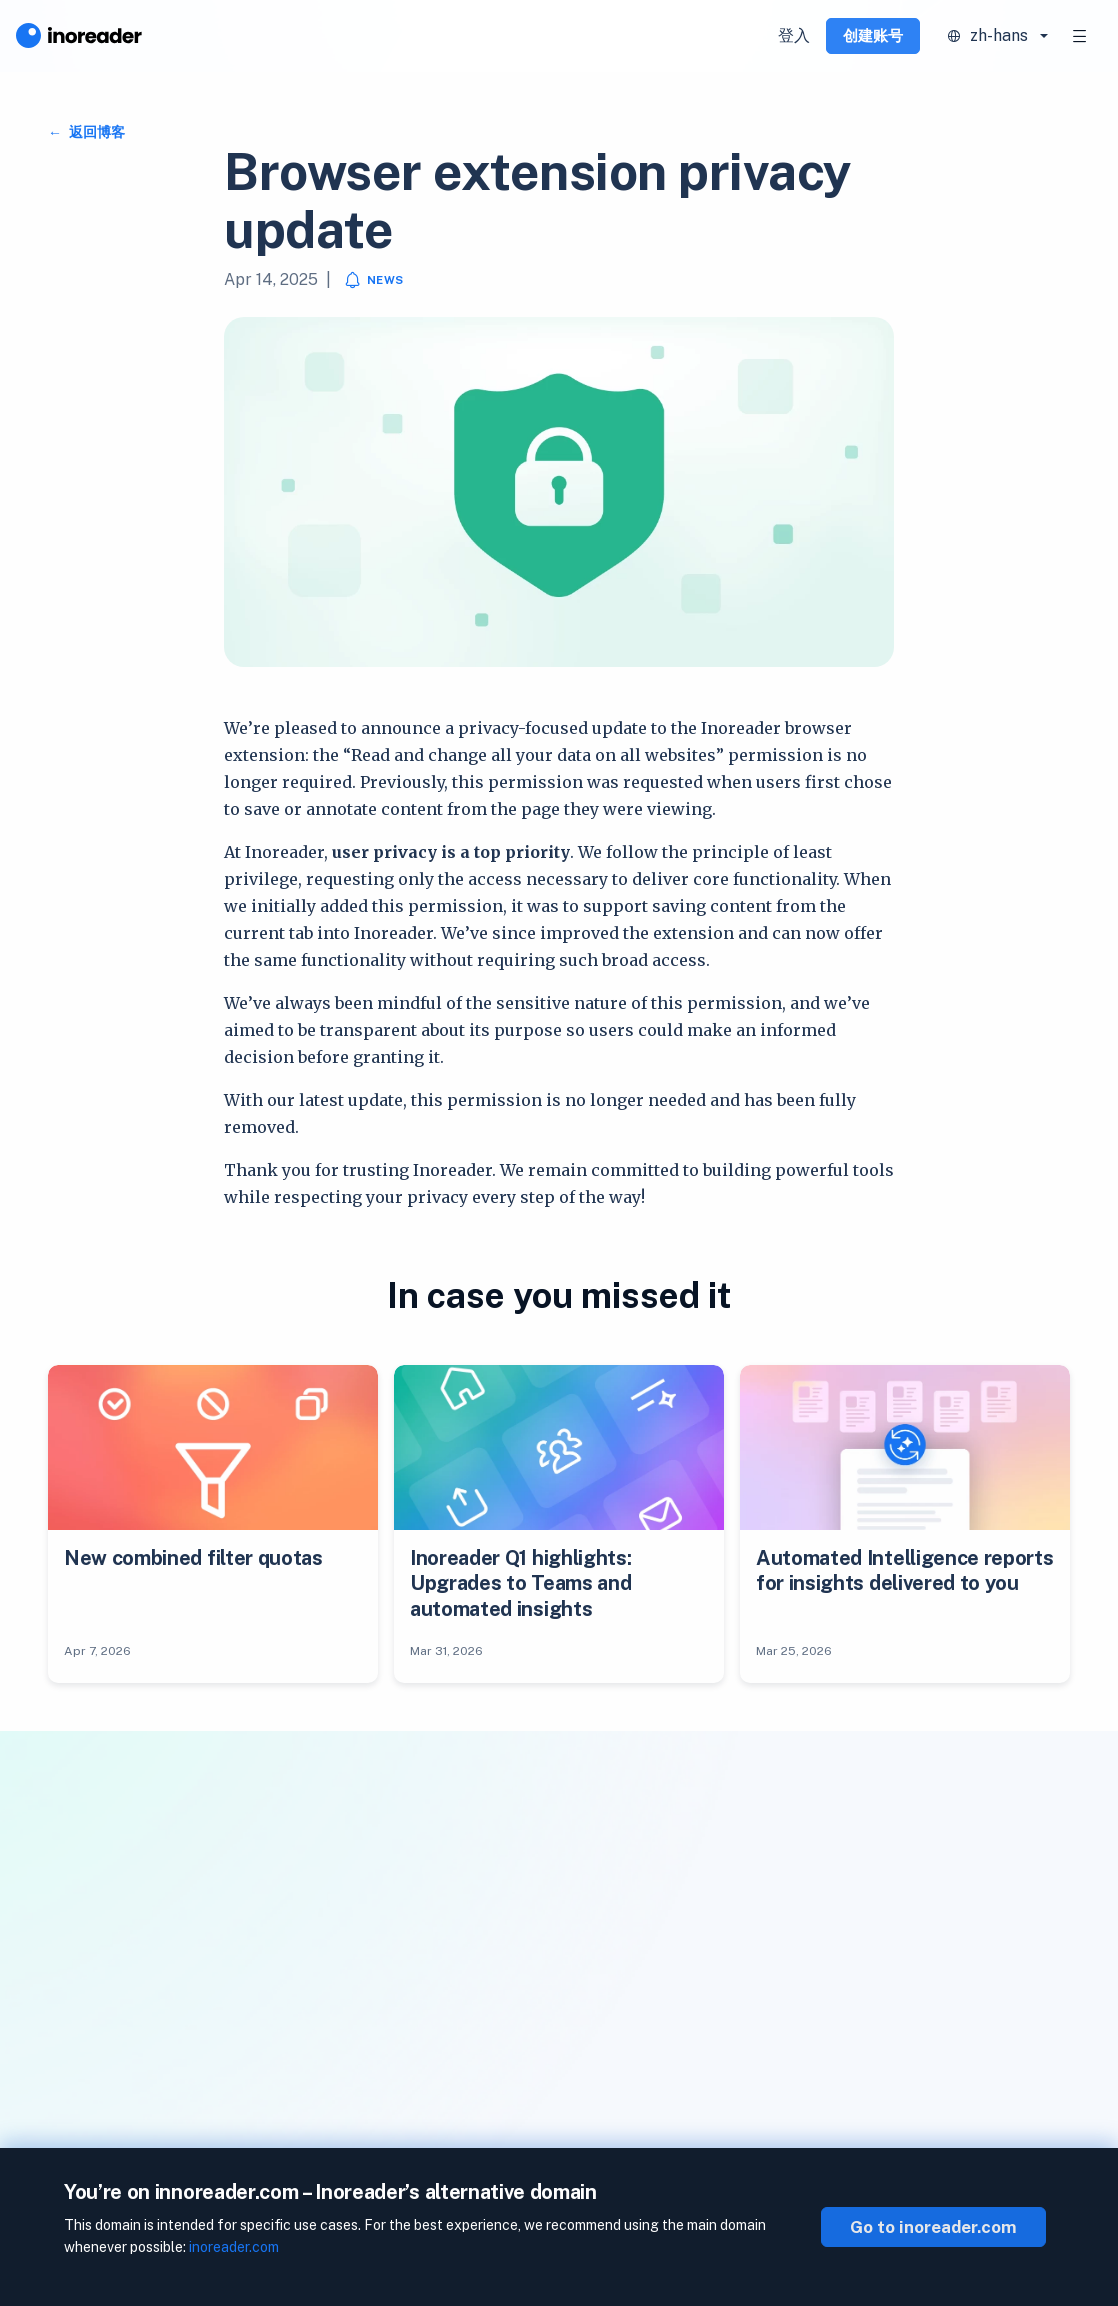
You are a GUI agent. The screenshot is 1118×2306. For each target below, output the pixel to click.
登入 (794, 35)
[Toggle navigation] (1080, 36)
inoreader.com (234, 2247)
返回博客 (95, 132)
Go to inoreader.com (933, 2227)
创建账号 (873, 35)
